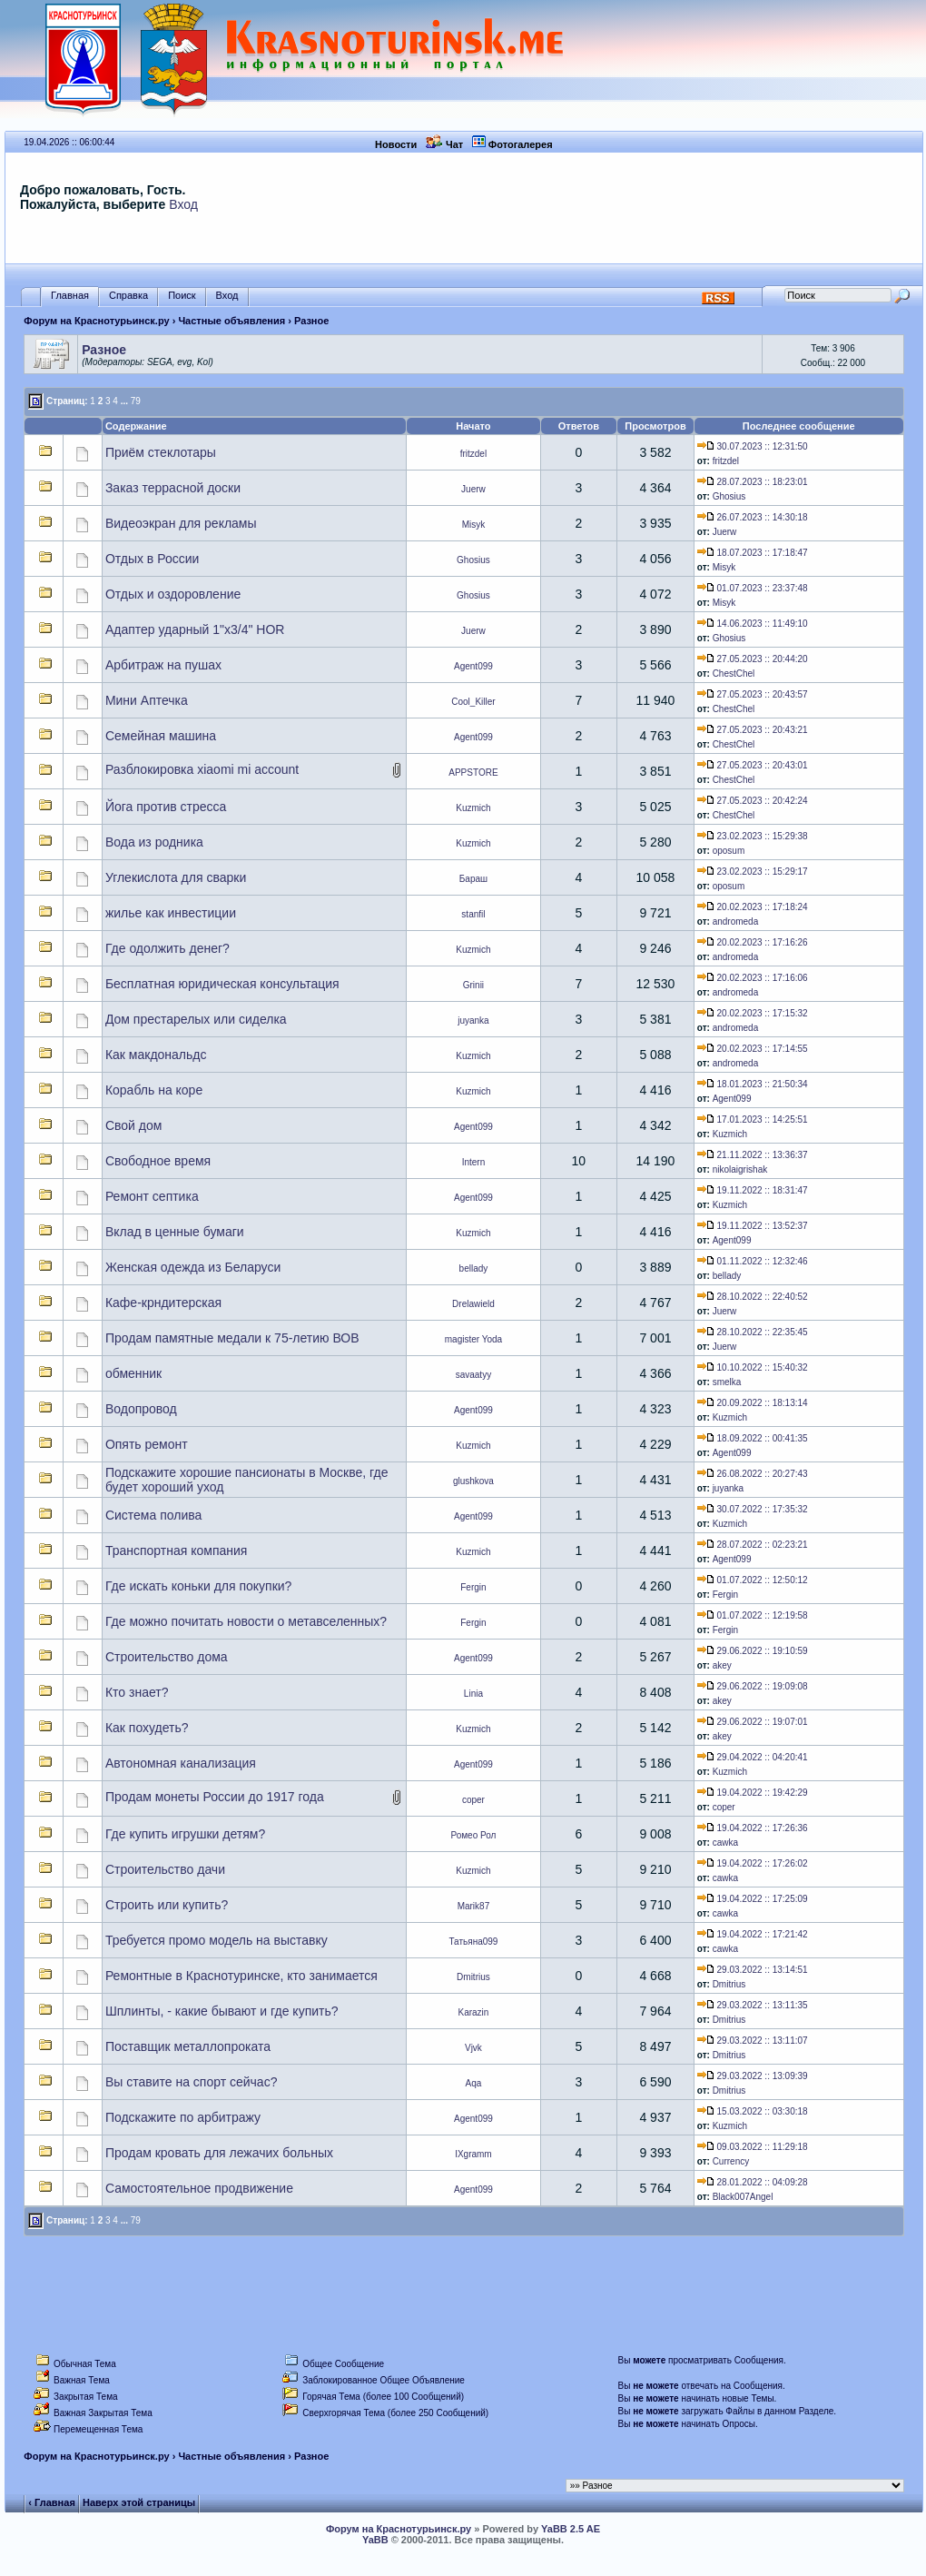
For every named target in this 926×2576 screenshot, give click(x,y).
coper (473, 1800)
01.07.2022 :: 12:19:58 (752, 1615)
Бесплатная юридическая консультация (222, 983)
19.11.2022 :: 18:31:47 (752, 1190)
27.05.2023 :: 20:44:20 (752, 659)
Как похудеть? (147, 1727)
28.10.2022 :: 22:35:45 (752, 1332)
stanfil (473, 914)
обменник (133, 1373)
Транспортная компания (176, 1550)
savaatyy (473, 1375)
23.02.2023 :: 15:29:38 (752, 836)
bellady (473, 1268)
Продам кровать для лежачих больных (219, 2152)
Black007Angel (743, 2197)
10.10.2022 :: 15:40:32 (752, 1367)
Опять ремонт (146, 1444)
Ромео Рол (473, 1835)
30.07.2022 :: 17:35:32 (752, 1509)
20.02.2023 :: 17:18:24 (752, 907)
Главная (70, 295)
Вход (183, 204)
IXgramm (473, 2154)
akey (722, 1665)
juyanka (473, 1020)
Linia (473, 1694)
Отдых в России (152, 558)
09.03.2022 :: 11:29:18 (752, 2147)
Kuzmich (473, 808)
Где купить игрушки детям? (185, 1834)
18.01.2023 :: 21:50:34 (752, 1084)
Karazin (473, 2012)
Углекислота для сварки (175, 877)
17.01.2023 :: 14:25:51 (752, 1120)
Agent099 (473, 666)
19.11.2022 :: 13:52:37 (752, 1226)
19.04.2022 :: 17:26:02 (752, 1863)
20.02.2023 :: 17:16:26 (752, 942)
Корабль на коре (153, 1090)
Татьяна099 (472, 1942)
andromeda (736, 921)
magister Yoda (473, 1339)
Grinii (473, 985)
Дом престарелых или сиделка (196, 1019)
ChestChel (734, 674)
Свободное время (158, 1161)
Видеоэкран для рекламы (181, 523)
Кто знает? (137, 1692)
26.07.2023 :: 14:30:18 (752, 517)
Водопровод (141, 1409)
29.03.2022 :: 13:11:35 (752, 2005)
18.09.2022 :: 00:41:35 (752, 1438)
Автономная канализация (180, 1763)
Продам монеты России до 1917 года (214, 1796)
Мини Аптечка (146, 700)
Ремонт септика (152, 1196)
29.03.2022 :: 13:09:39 (752, 2076)
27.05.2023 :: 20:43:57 (752, 694)
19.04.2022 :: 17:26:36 (752, 1828)
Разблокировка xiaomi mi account (202, 769)
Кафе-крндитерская (163, 1302)
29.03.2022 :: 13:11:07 (752, 2041)
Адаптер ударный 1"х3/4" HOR (195, 629)
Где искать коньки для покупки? (198, 1586)
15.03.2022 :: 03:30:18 (752, 2111)
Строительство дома (166, 1657)
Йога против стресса (166, 806)
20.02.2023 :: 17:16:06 (752, 978)
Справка (128, 295)
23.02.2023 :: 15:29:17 (752, 872)
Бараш (473, 879)
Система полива (153, 1515)
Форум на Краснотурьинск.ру (96, 320)
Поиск (181, 295)
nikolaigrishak (740, 1169)
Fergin (473, 1587)
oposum (729, 851)
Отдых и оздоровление (173, 594)
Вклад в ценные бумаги (174, 1231)
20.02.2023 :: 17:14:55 (752, 1049)
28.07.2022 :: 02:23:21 (752, 1545)
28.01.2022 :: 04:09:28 (752, 2182)
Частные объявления (231, 320)
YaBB (375, 2539)
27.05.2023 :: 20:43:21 (752, 730)
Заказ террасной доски (173, 488)
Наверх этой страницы (139, 2502)
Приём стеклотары (160, 452)
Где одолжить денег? (167, 948)
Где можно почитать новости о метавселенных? (246, 1621)
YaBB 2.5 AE (570, 2528)
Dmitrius (473, 1977)
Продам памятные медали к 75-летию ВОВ (232, 1338)
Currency (731, 2161)
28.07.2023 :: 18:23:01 (752, 482)
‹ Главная (51, 2502)
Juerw (473, 489)
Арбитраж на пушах (163, 665)
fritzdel (473, 454)
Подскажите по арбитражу (183, 2117)
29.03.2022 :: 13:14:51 (752, 1970)
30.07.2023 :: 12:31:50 (752, 446)
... (124, 401)
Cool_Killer (473, 702)
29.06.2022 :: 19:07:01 (752, 1722)
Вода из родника (154, 842)
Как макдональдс (156, 1054)
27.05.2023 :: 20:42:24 (752, 801)
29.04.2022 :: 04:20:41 (752, 1757)
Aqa (474, 2083)
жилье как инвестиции (170, 913)
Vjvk (473, 2048)
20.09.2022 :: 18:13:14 (752, 1403)
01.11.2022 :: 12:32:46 (752, 1261)
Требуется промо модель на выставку (216, 1940)
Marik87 (474, 1906)
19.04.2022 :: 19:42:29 (752, 1793)
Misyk (474, 525)
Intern (474, 1162)
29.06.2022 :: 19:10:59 (752, 1651)
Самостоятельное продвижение (199, 2188)
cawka (725, 1843)
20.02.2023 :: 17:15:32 (752, 1013)
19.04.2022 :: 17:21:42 (752, 1934)
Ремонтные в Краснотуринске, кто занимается (241, 1975)
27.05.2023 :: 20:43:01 (752, 765)
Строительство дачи (165, 1869)
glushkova (473, 1481)
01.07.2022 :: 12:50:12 (752, 1580)
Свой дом (133, 1125)
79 (136, 401)
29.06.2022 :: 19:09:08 (752, 1686)
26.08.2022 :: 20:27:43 (752, 1474)
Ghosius (729, 496)
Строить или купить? (166, 1904)
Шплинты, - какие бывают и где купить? (222, 2011)
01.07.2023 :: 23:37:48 (752, 588)
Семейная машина (160, 735)
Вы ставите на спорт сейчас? (191, 2082)
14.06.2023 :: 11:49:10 (752, 624)
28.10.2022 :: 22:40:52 (752, 1297)
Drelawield (473, 1304)
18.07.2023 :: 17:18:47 (752, 553)
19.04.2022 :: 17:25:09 (752, 1899)
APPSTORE (472, 773)
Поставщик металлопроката (188, 2046)
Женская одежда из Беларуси (193, 1267)
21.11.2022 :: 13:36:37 (752, 1155)
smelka (727, 1382)
